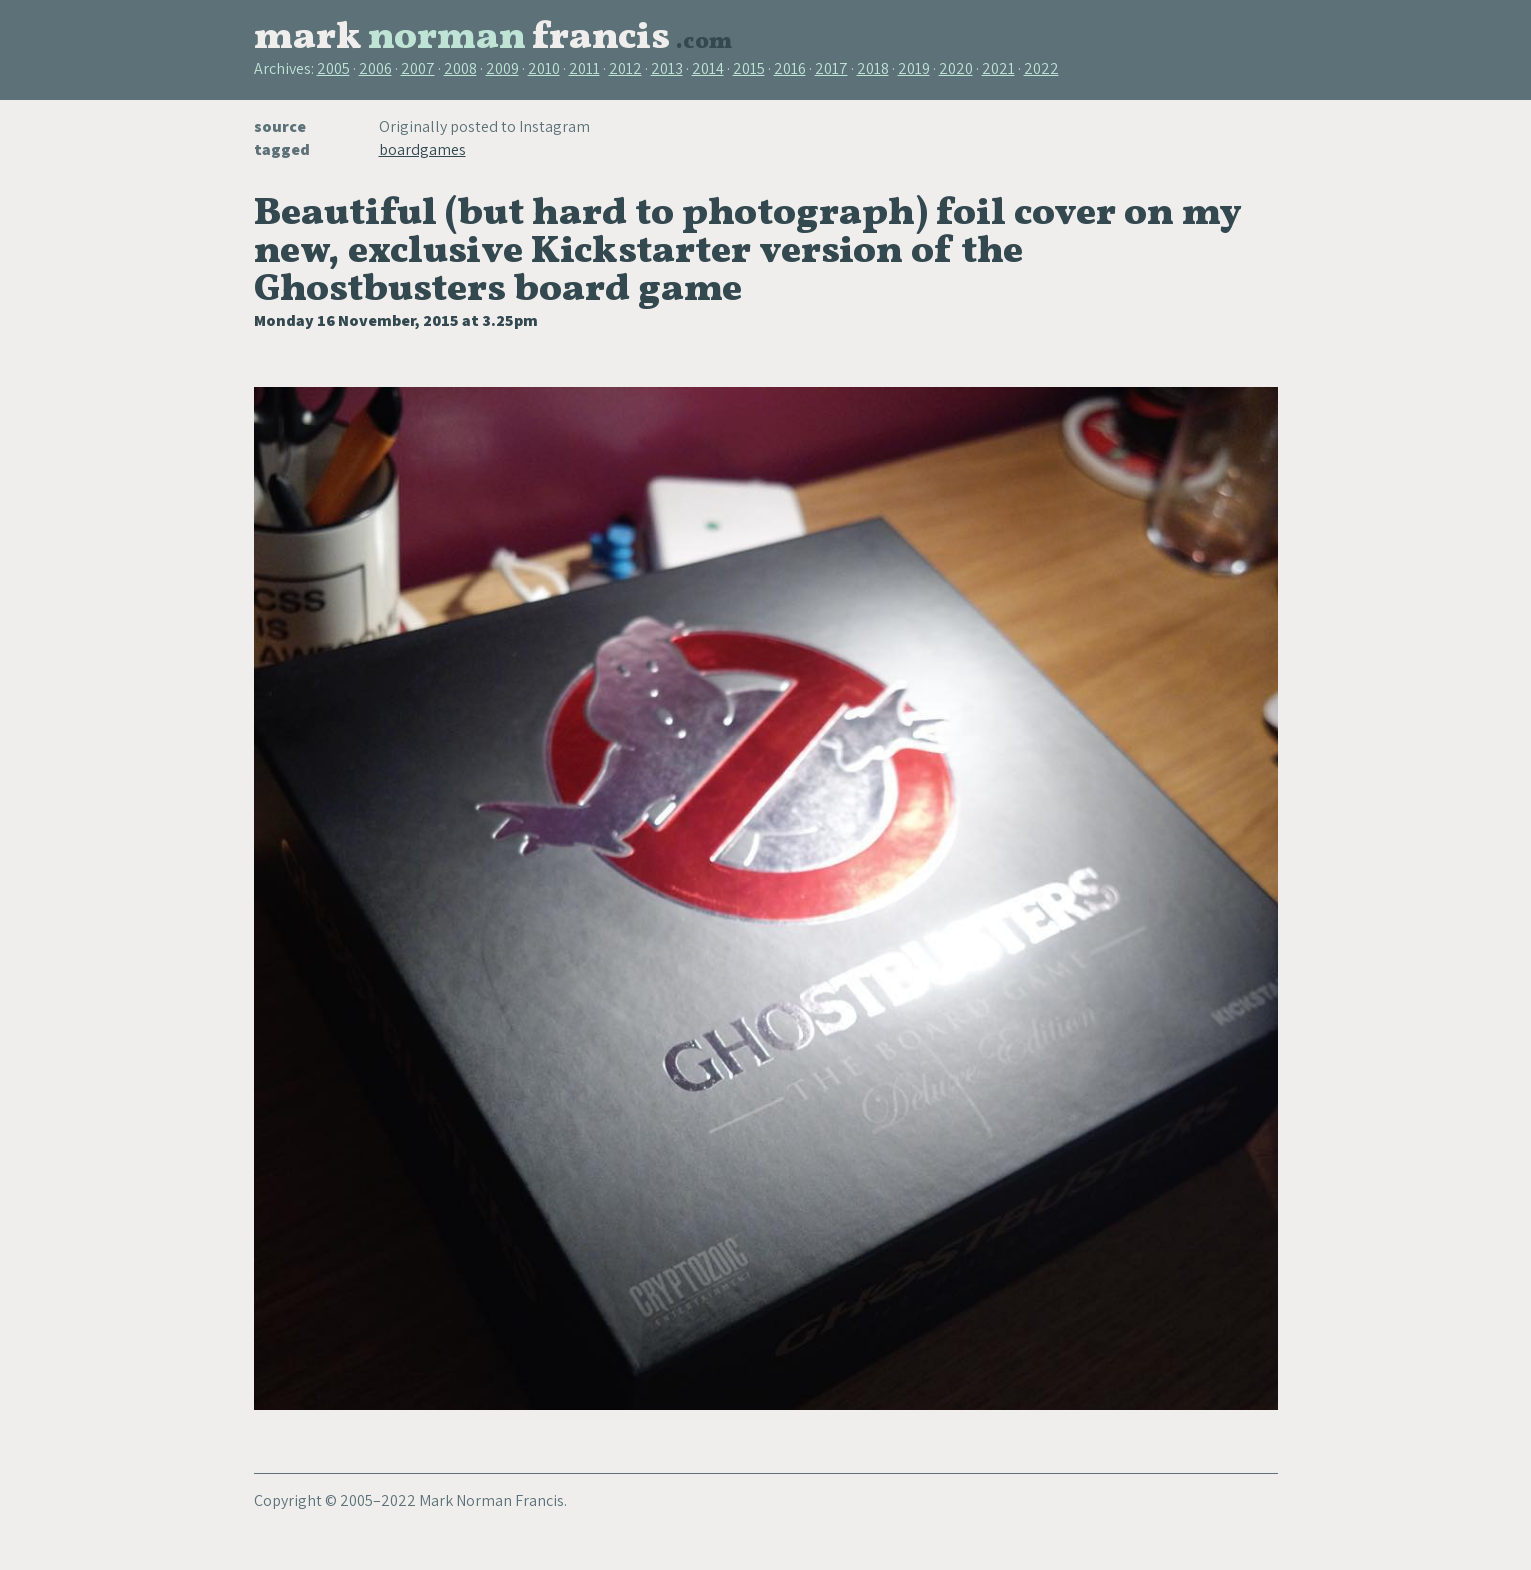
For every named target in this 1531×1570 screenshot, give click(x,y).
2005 (333, 68)
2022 (1041, 68)
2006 (375, 68)
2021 (998, 68)
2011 (584, 68)
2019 (914, 68)
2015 (749, 68)
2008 (460, 68)
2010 (544, 68)
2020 (956, 68)
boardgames (422, 149)
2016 (790, 68)
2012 (625, 68)
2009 (502, 68)
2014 (708, 68)
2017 (831, 68)
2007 (418, 68)
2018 (873, 68)
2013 (667, 68)
